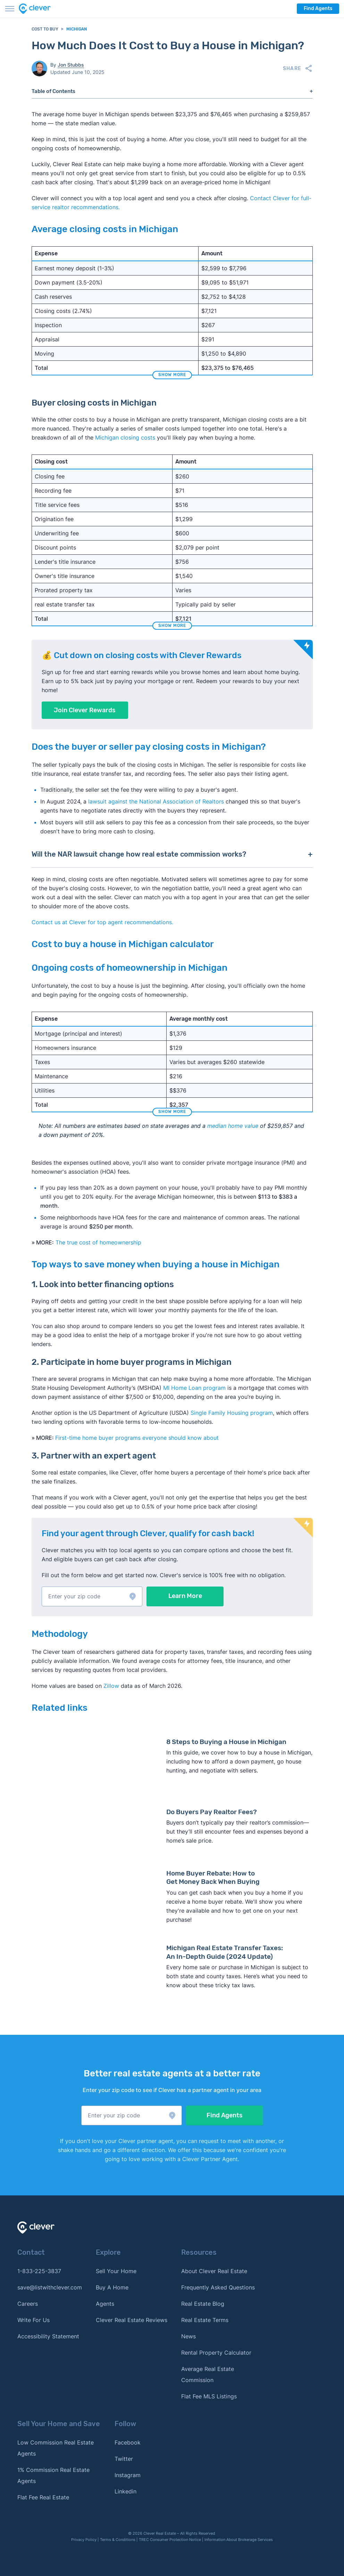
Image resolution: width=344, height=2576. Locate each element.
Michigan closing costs (125, 437)
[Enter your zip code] (92, 1596)
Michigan (76, 29)
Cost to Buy (45, 29)
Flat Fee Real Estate (43, 2497)
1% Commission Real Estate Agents (53, 2475)
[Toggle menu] (10, 9)
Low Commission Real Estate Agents (55, 2448)
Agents (105, 2303)
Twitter (124, 2458)
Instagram (128, 2475)
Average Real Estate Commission (207, 2374)
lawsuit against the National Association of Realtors (156, 801)
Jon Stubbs (71, 65)
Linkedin (125, 2491)
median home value (232, 1125)
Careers (27, 2303)
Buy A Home (112, 2287)
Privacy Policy (84, 2539)
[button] (92, 1596)
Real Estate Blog (202, 2303)
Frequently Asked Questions (218, 2287)
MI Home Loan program (194, 1387)
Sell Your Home (116, 2271)
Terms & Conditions (117, 2539)
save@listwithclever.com (49, 2287)
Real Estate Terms (204, 2319)
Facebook (128, 2442)
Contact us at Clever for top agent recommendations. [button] (102, 922)
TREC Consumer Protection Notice (170, 2539)
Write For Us (33, 2319)
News (188, 2336)
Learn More (185, 1596)
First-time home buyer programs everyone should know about (137, 1437)
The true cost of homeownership (98, 1242)
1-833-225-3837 (39, 2271)
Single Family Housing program (232, 1412)
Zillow (110, 1685)
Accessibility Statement (48, 2336)
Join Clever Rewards (85, 710)
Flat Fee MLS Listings (209, 2396)
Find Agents (318, 8)
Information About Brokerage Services (238, 2539)
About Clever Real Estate (214, 2271)
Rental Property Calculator (216, 2352)
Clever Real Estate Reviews (131, 2319)
